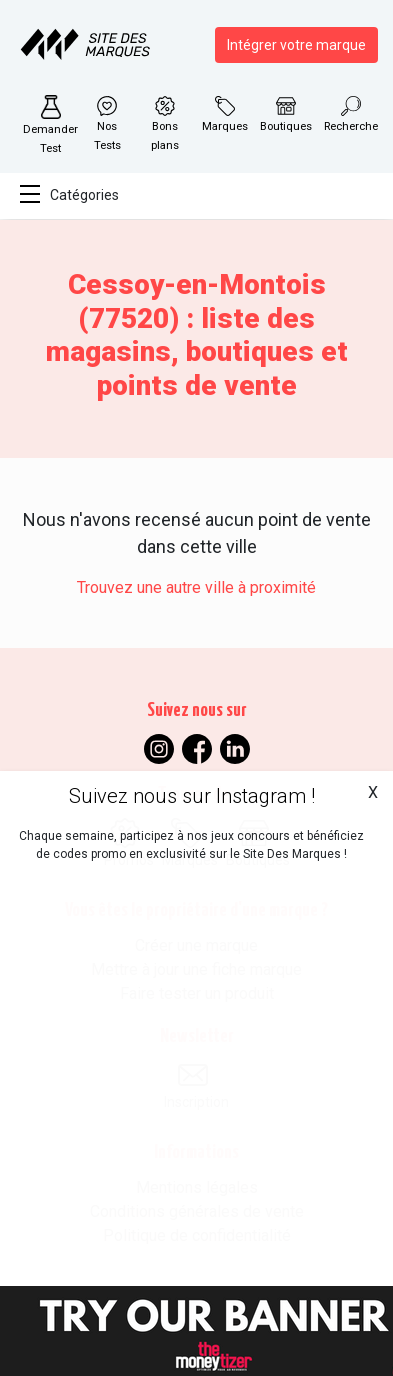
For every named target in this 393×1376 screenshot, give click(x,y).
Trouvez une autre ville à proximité (196, 587)
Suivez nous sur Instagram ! (192, 796)
